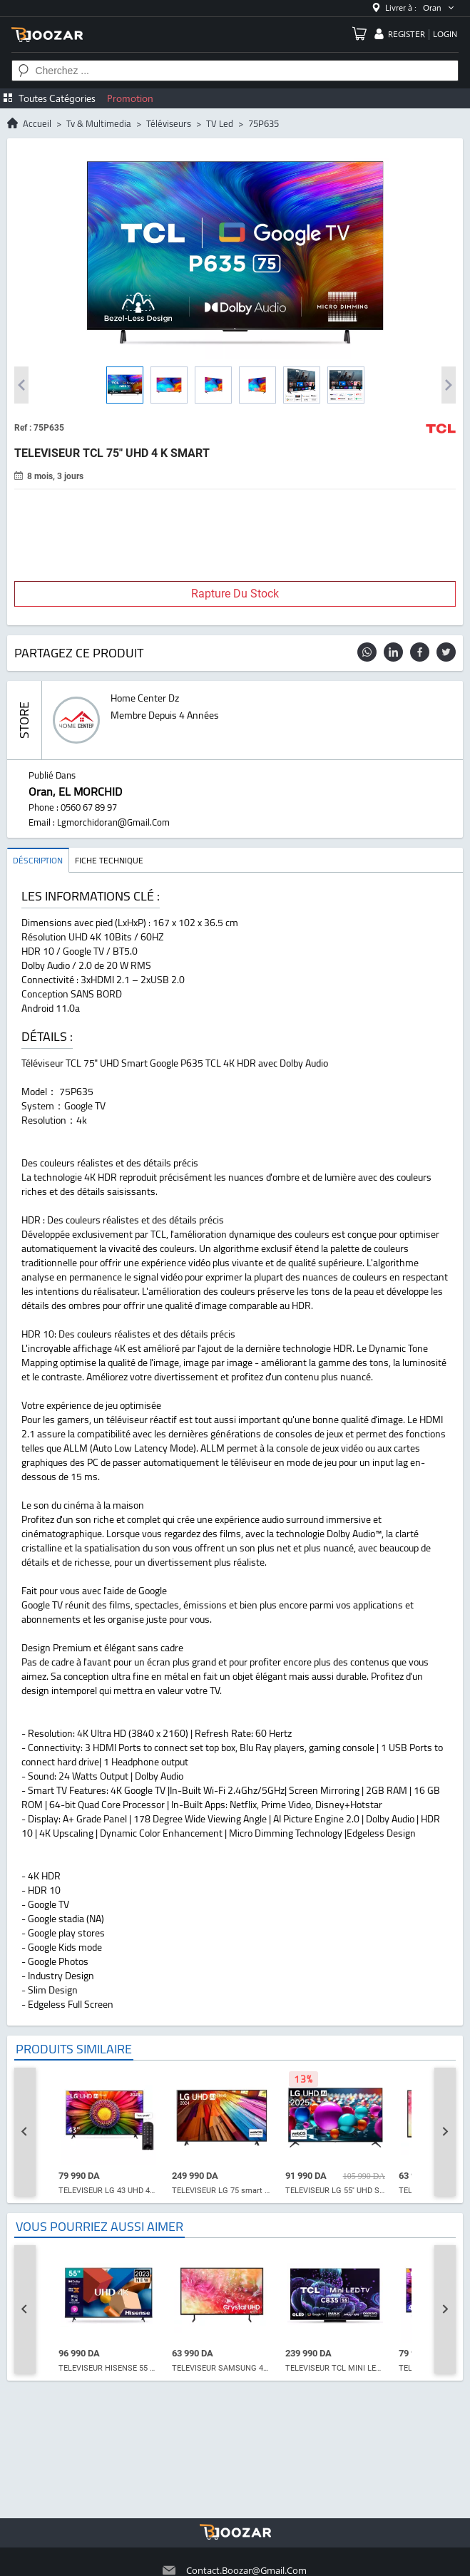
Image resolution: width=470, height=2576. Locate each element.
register (406, 34)
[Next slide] (445, 2132)
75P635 (263, 123)
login (445, 34)
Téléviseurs (168, 123)
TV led (219, 123)
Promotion (130, 98)
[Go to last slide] (25, 2132)
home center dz (145, 698)
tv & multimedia (98, 123)
